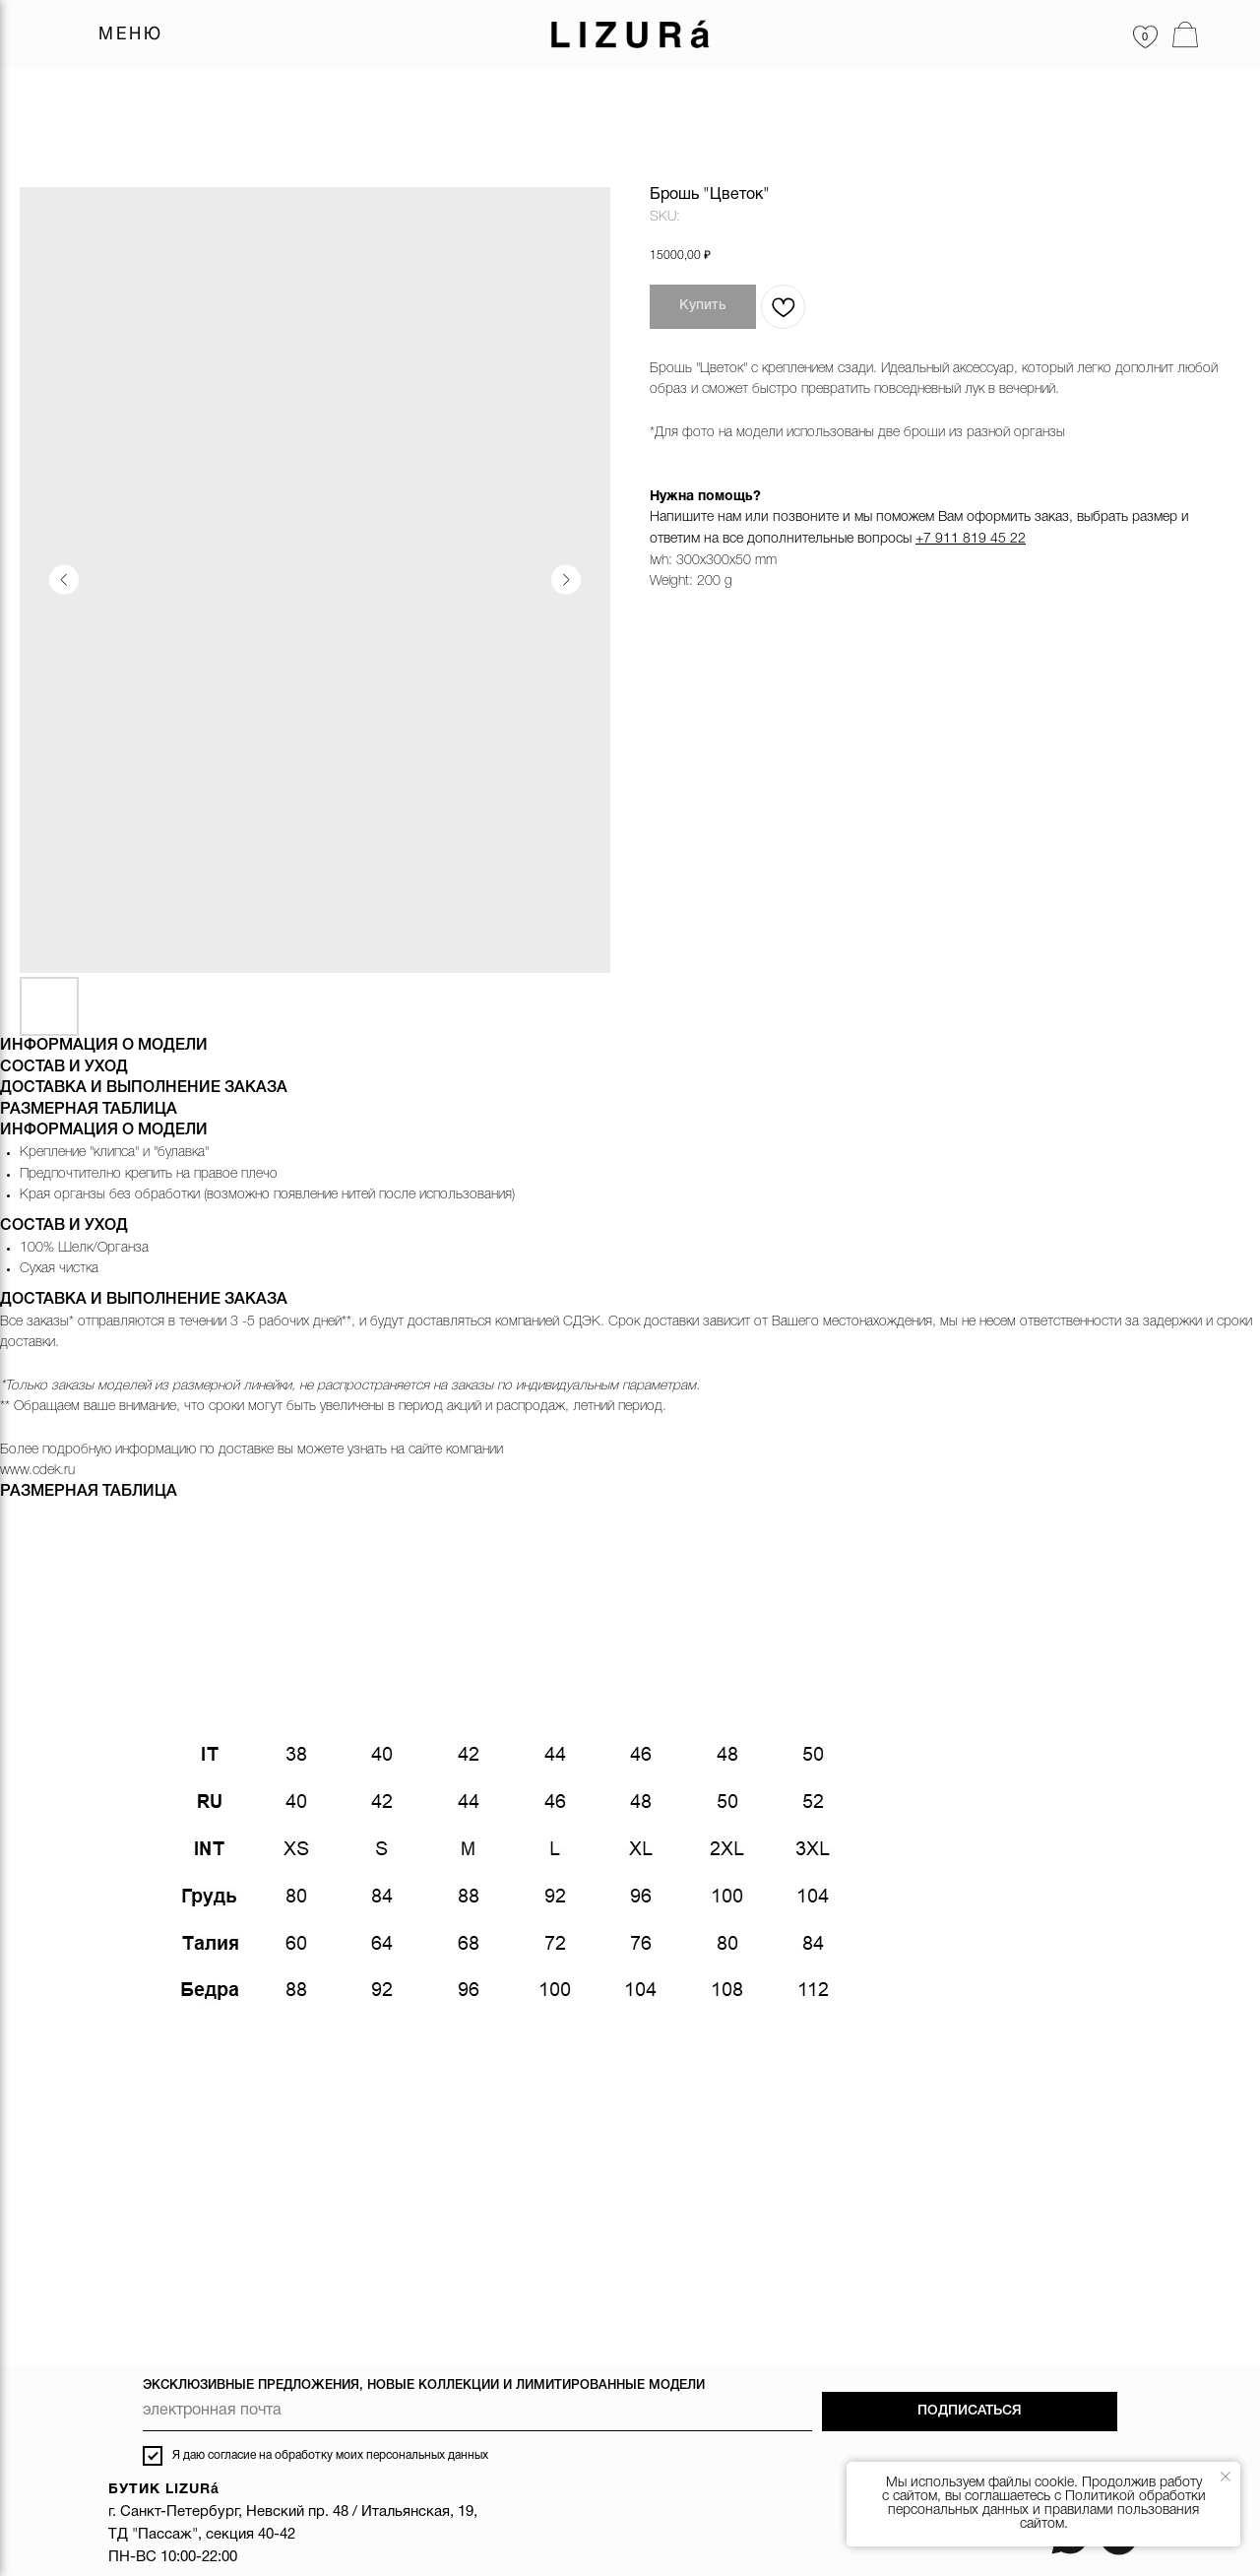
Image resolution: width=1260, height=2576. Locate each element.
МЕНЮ (130, 35)
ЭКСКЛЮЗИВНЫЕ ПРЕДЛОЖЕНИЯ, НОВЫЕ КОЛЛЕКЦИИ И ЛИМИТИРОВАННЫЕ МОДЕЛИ (424, 2385)
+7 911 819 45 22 (970, 539)
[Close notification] (1225, 2476)
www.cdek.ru (37, 1470)
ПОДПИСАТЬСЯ (969, 2411)
